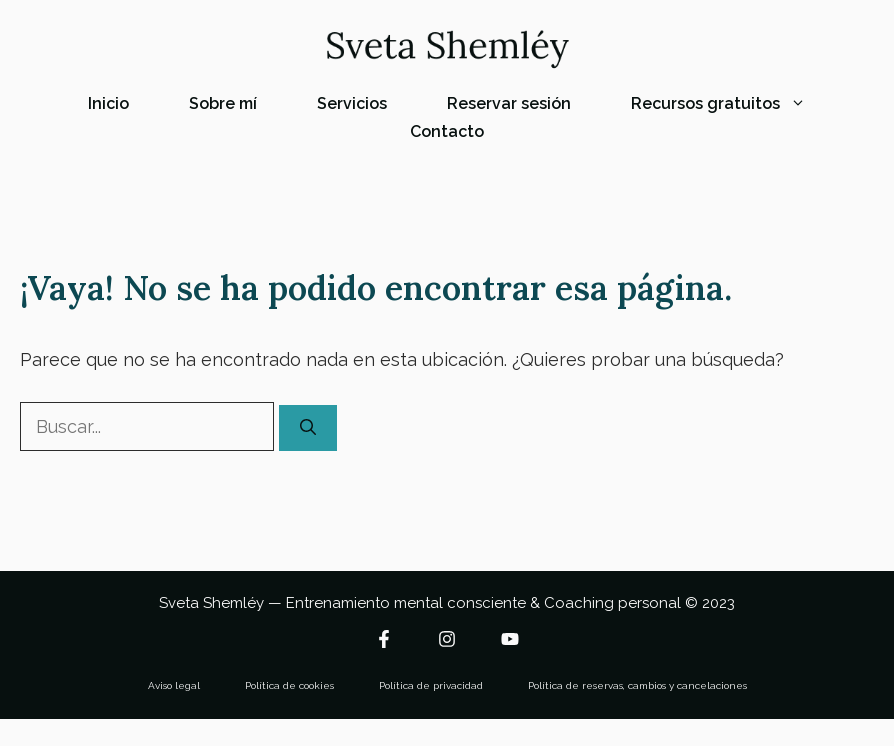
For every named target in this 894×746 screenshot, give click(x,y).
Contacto (447, 131)
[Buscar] (308, 428)
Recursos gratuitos (733, 104)
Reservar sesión (509, 103)
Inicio (108, 103)
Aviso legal (174, 685)
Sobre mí (223, 103)
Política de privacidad (431, 685)
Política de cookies (289, 685)
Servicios (352, 103)
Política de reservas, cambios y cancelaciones (637, 685)
